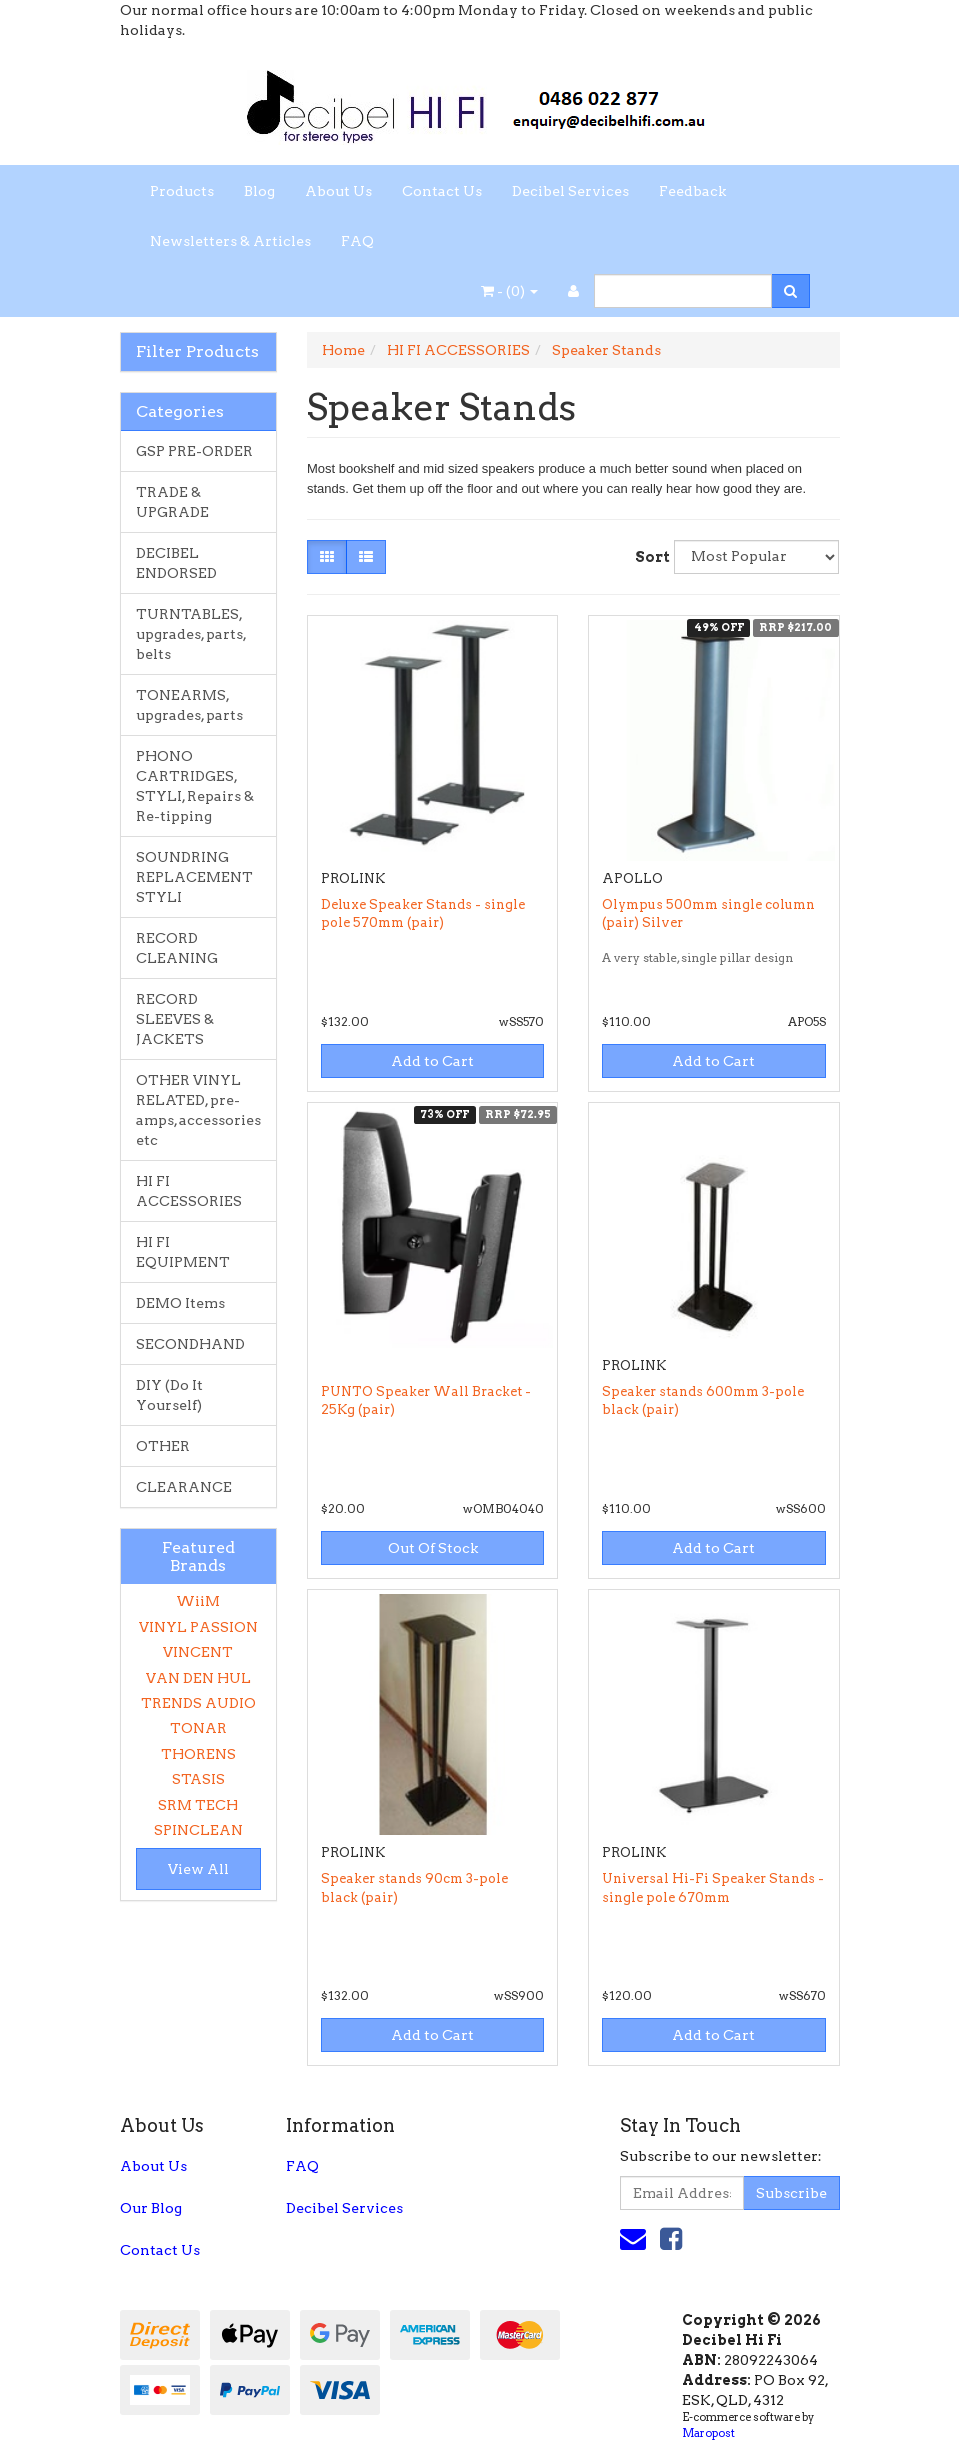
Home (343, 350)
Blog (259, 191)
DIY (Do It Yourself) (169, 1395)
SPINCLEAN (198, 1830)
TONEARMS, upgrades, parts (189, 705)
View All (198, 1869)
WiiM (198, 1601)
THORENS (198, 1754)
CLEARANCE (184, 1487)
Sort (647, 557)
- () (509, 291)
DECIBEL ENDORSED (176, 563)
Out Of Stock (433, 1548)
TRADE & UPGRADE (172, 502)
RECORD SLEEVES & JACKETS (175, 1019)
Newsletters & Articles (230, 241)
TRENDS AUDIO (198, 1703)
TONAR (198, 1728)
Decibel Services (570, 191)
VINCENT (198, 1652)
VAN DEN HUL (198, 1678)
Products (182, 191)
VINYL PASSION (198, 1627)
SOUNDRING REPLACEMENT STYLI (194, 877)
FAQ (357, 241)
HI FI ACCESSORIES (189, 1191)
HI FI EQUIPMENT (183, 1252)
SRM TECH (198, 1805)
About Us (338, 191)
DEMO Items (180, 1303)
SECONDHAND (190, 1344)
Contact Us (442, 191)
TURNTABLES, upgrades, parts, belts (191, 634)
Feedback (692, 191)
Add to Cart (432, 1061)
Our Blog (151, 2208)
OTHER (163, 1446)
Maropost (708, 2433)
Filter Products (197, 352)
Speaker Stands (606, 350)
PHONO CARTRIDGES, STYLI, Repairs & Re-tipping (195, 786)
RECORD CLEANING (177, 948)
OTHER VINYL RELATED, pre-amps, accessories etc (198, 1110)
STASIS (198, 1779)
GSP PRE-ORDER (194, 451)
